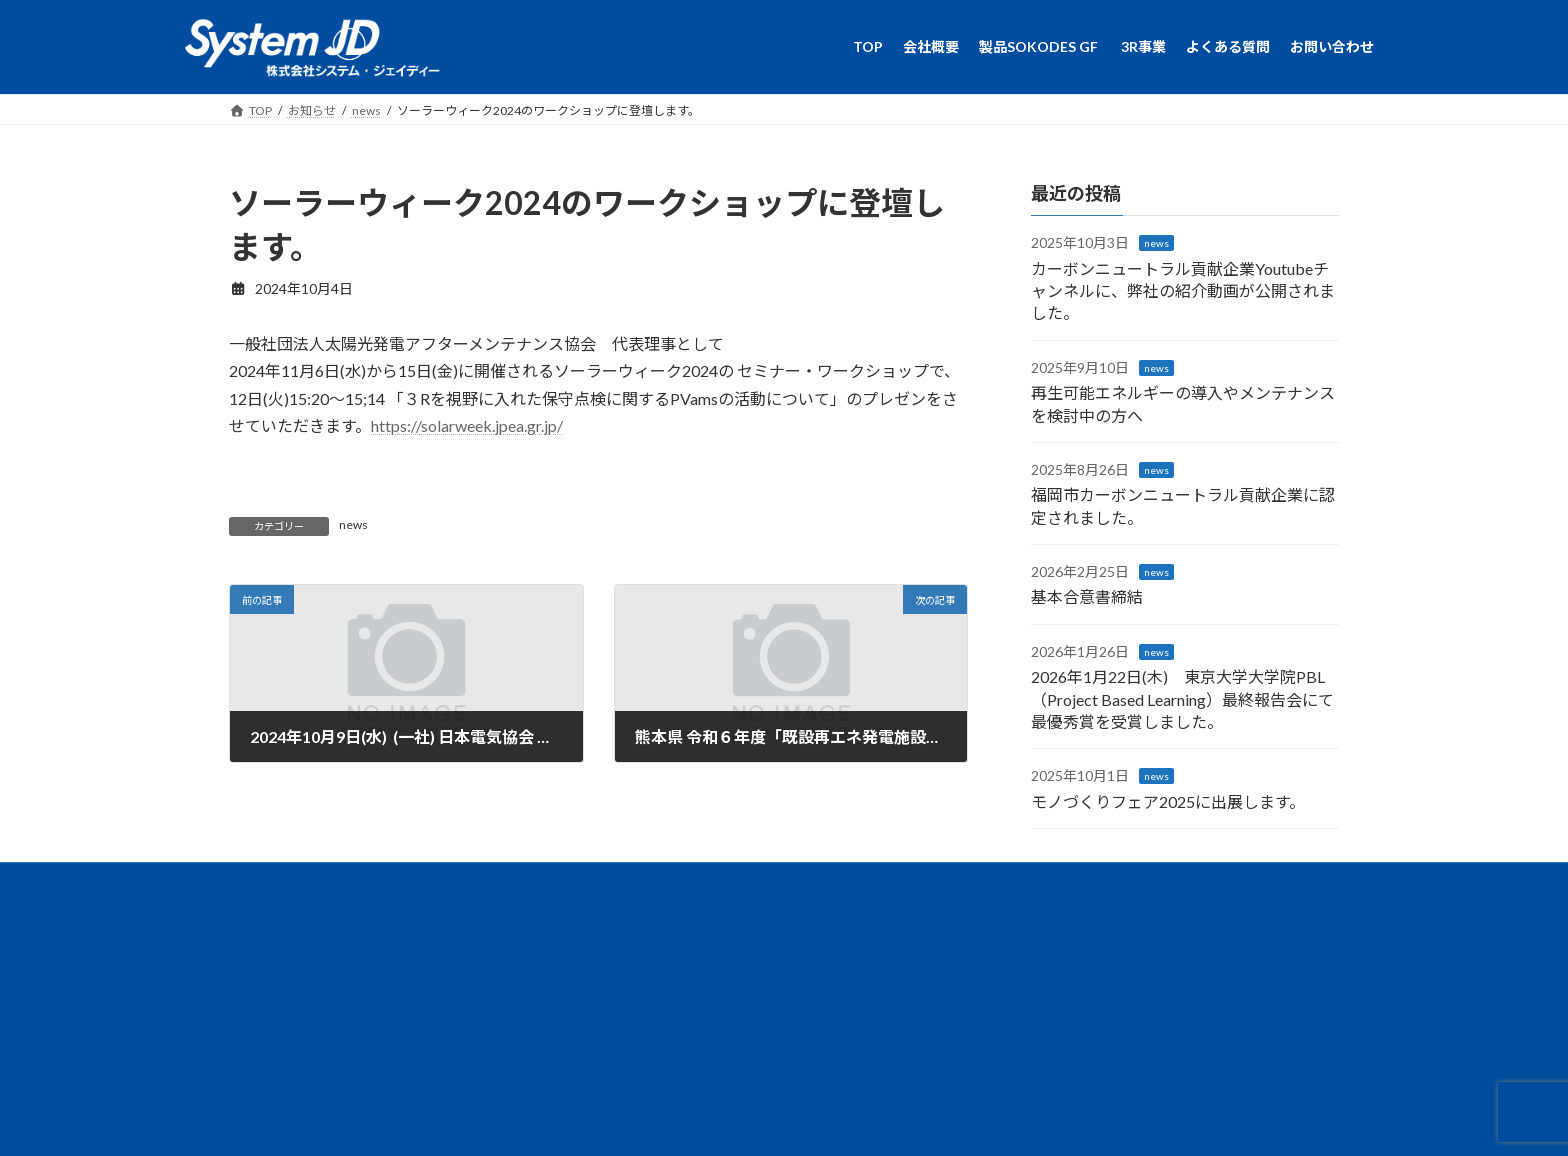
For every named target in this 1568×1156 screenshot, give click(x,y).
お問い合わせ (942, 888)
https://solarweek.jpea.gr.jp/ (467, 425)
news (353, 524)
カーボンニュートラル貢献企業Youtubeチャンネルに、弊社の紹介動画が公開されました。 (1183, 290)
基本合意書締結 (1087, 596)
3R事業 (736, 888)
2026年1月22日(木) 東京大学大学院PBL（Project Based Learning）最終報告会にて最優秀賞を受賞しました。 (1182, 699)
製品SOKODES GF (628, 888)
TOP (442, 888)
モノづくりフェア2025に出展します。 (1168, 800)
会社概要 (517, 888)
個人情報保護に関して (1077, 888)
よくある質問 (831, 888)
